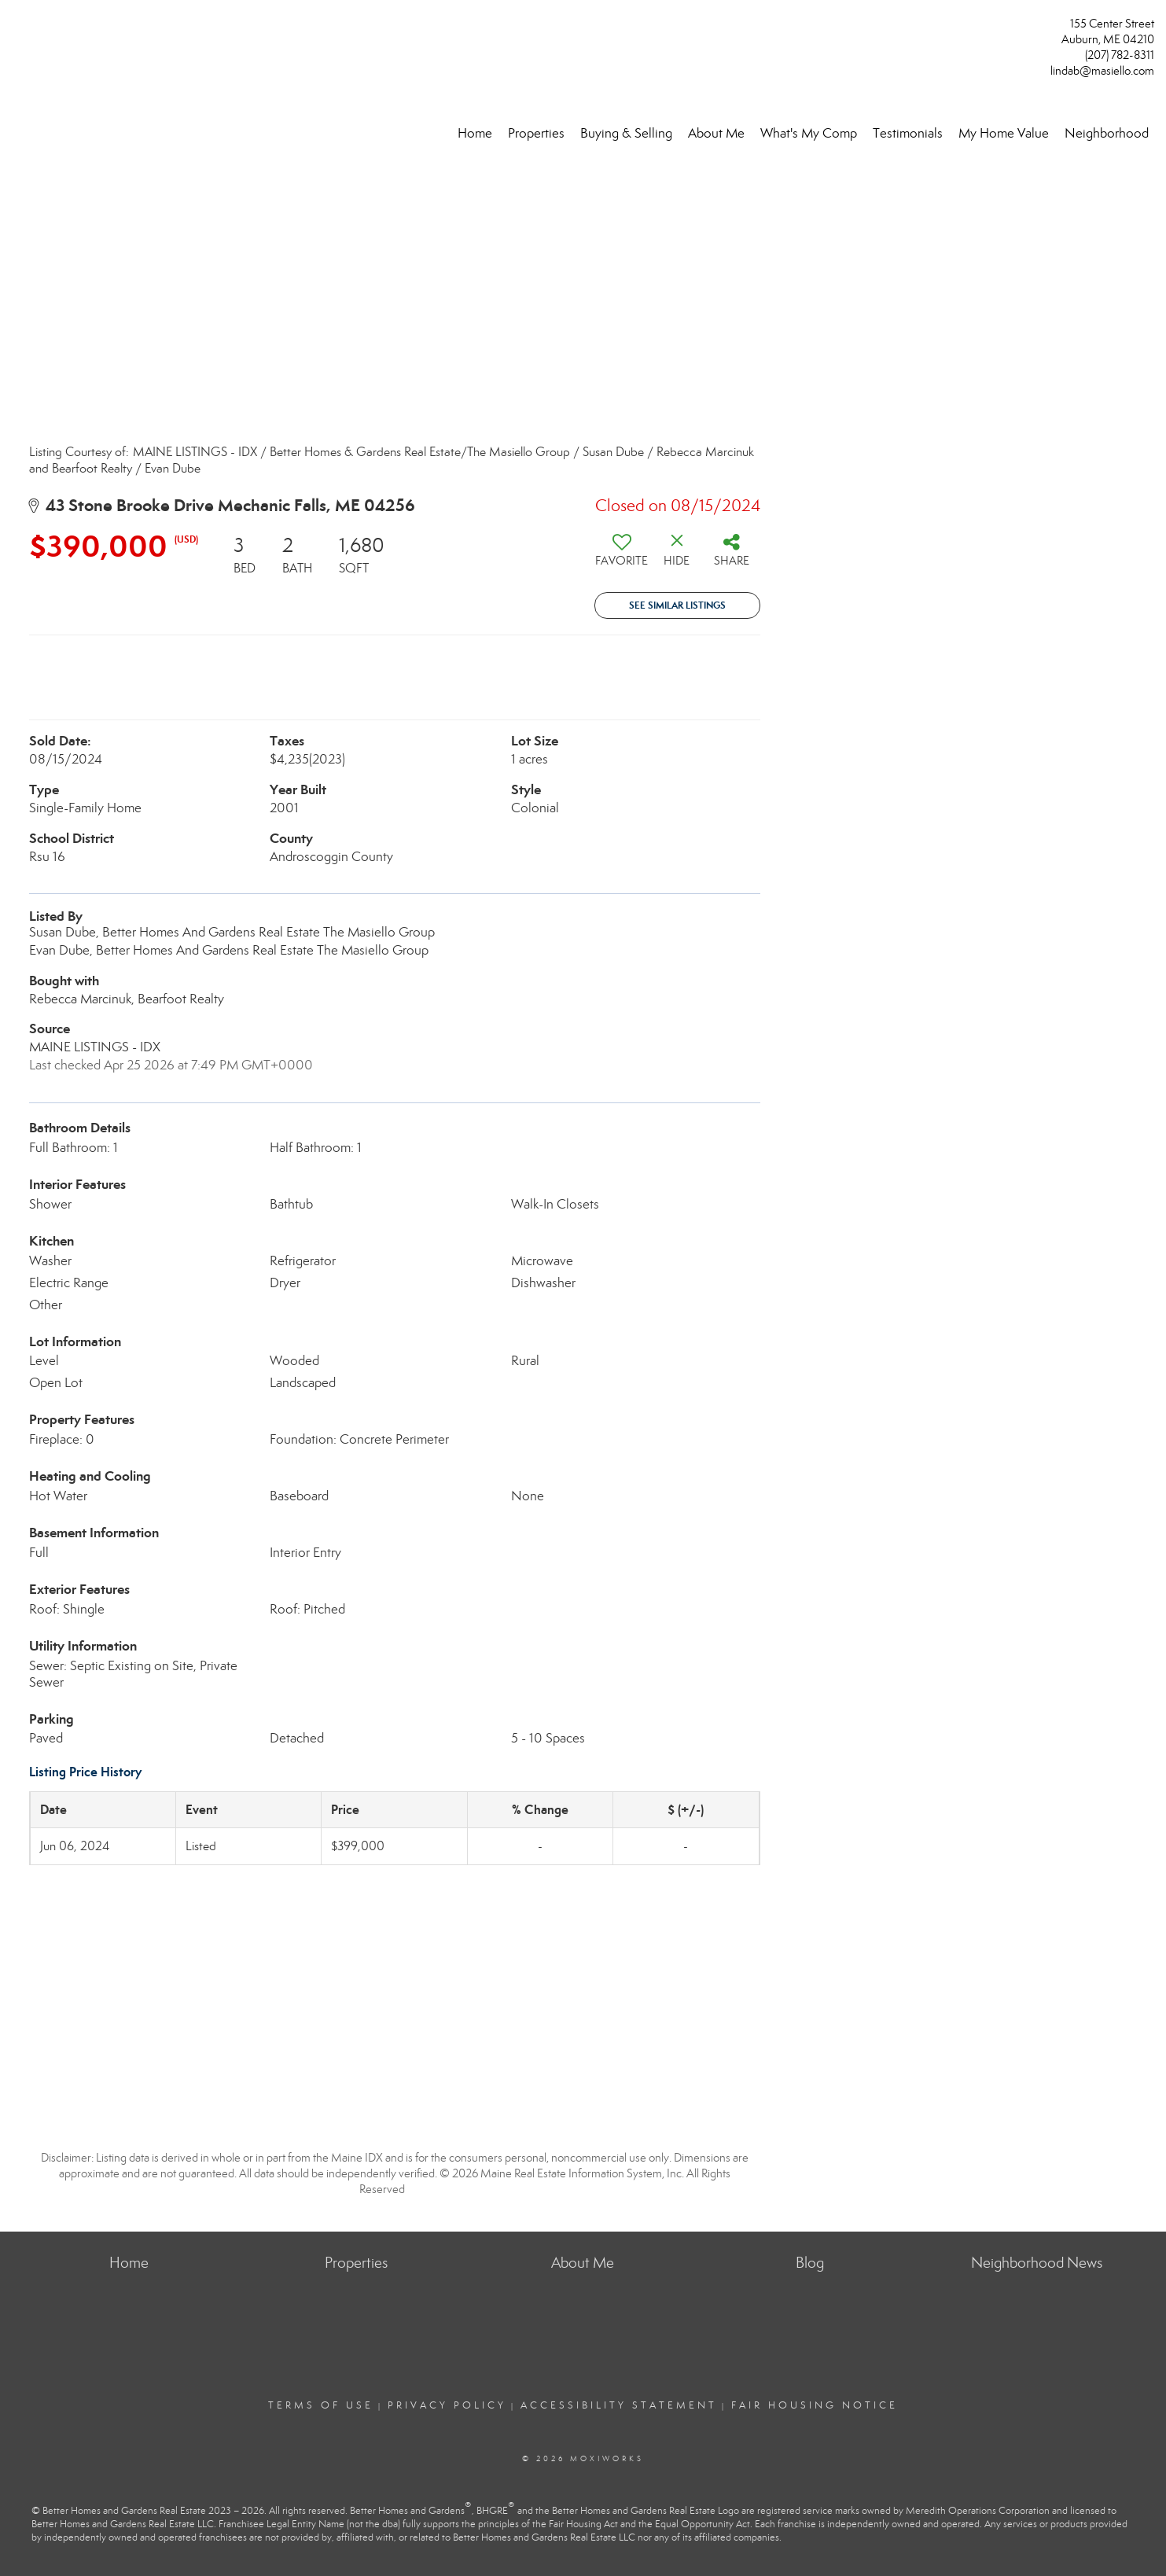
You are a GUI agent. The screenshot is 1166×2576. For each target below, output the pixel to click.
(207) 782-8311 (1119, 55)
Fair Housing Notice (814, 2405)
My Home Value (1003, 133)
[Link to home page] (16, 29)
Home (475, 133)
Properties (536, 133)
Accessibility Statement (618, 2405)
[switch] (621, 556)
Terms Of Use (320, 2405)
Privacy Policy (447, 2405)
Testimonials (908, 133)
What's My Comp (808, 133)
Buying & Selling (626, 133)
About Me (716, 133)
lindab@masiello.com (1102, 71)
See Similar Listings (677, 605)
